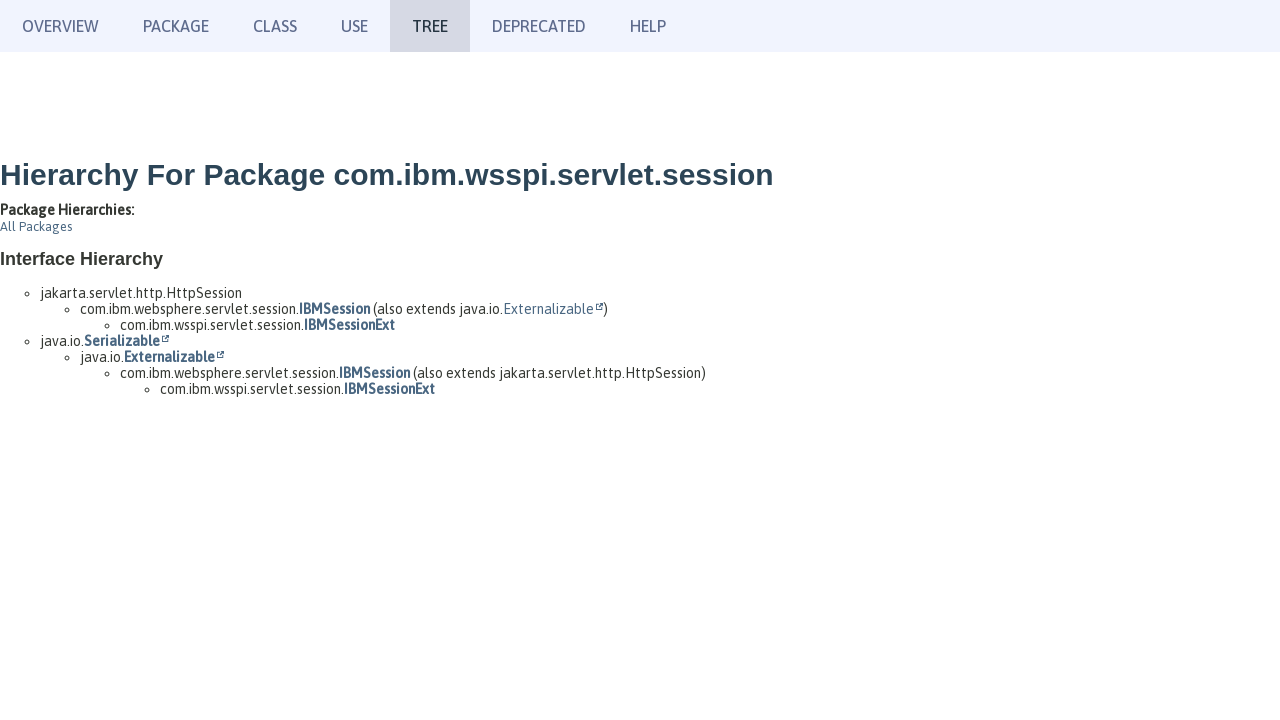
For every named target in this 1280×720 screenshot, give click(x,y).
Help (648, 26)
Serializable (122, 341)
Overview (60, 26)
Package (176, 26)
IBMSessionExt (349, 325)
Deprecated (539, 26)
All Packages (36, 226)
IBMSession (334, 309)
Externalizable (548, 309)
